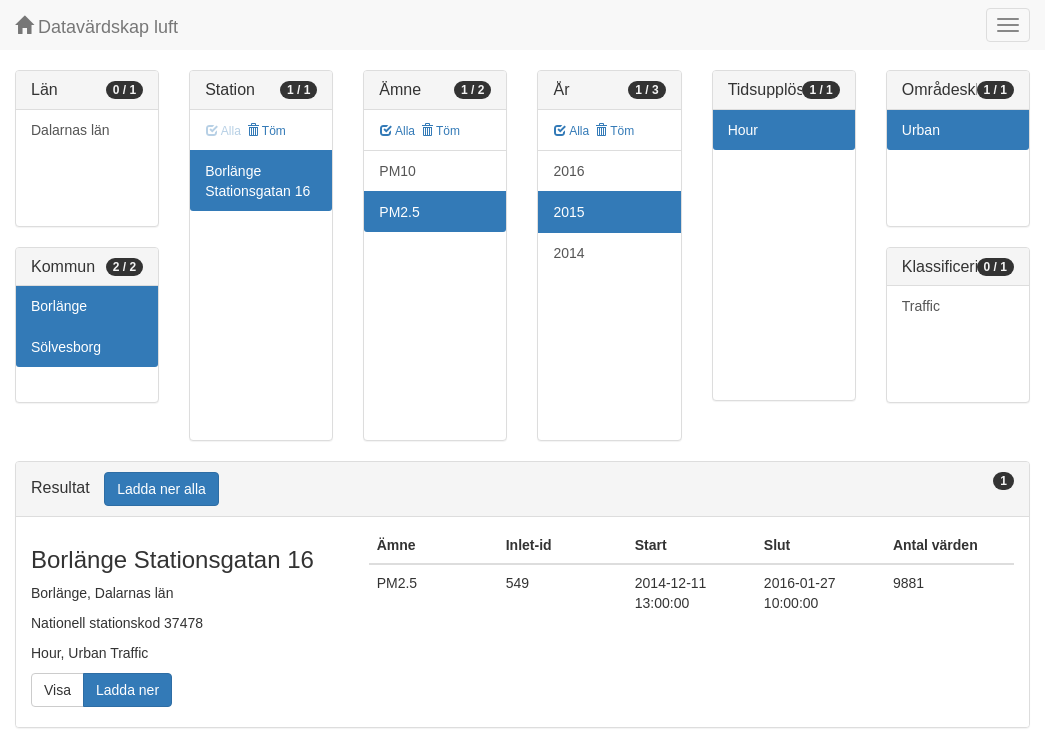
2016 (568, 171)
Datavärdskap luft (96, 26)
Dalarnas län (70, 130)
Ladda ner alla (161, 489)
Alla (397, 131)
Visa (57, 690)
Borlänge (59, 306)
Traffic (921, 306)
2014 (568, 253)
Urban (921, 130)
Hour (743, 130)
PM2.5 (399, 212)
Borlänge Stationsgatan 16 (257, 181)
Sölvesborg (66, 347)
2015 (568, 212)
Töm (266, 131)
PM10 (397, 171)
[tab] (522, 489)
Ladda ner (127, 690)
